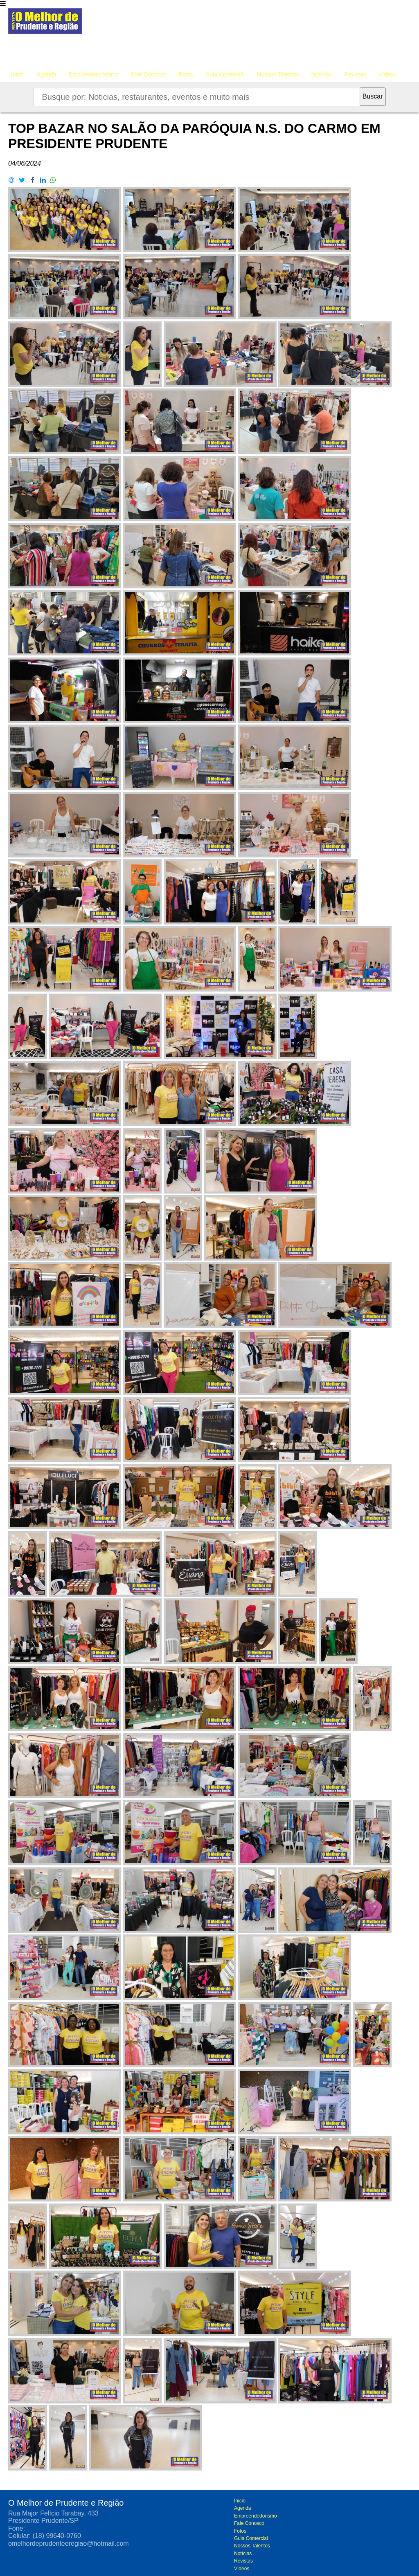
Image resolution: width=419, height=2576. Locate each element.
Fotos (186, 74)
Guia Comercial (225, 74)
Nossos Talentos (278, 74)
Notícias (321, 74)
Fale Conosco (148, 74)
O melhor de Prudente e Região (45, 23)
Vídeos (387, 74)
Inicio (18, 74)
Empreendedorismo (94, 74)
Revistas (355, 74)
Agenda (46, 74)
